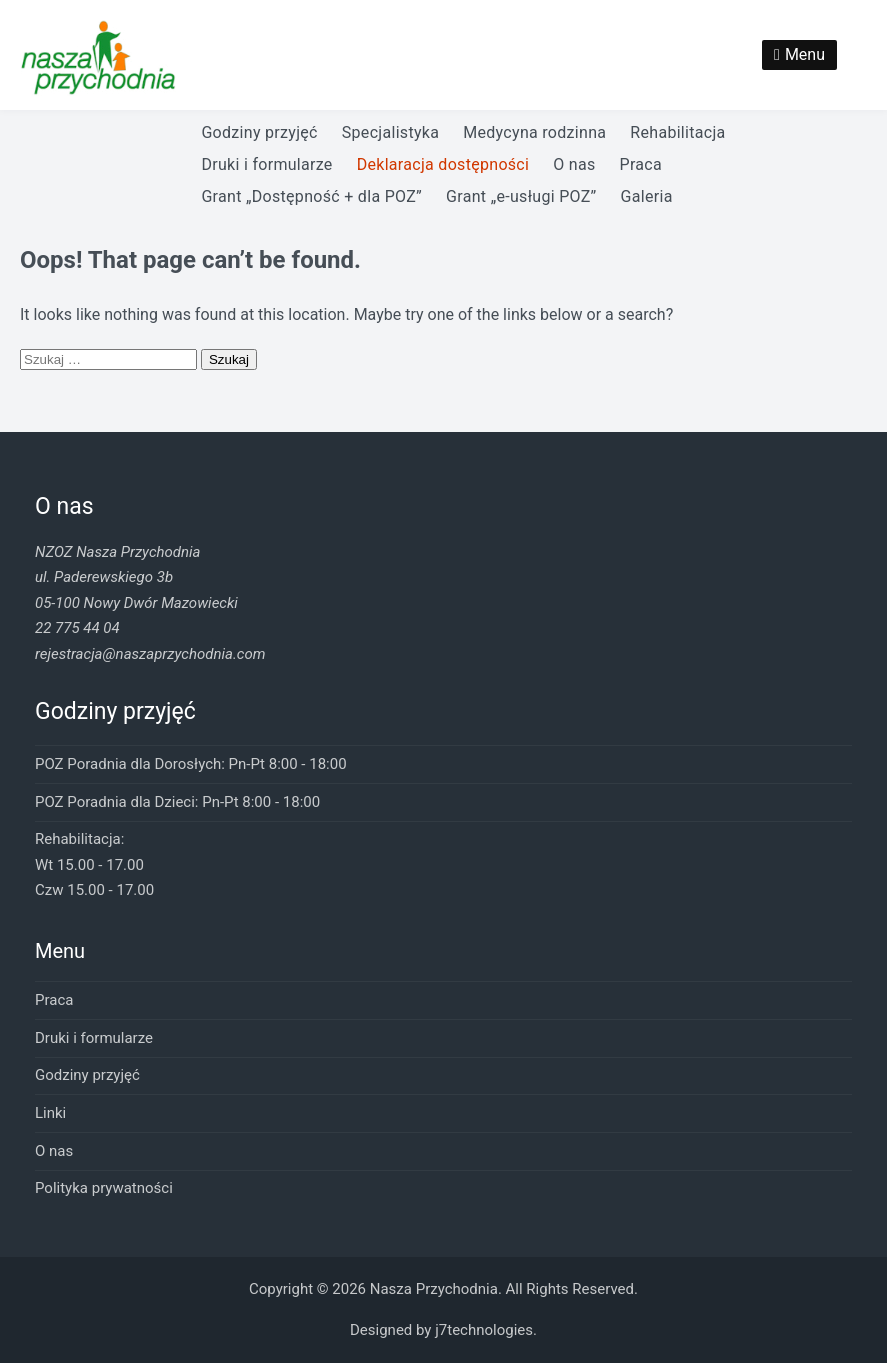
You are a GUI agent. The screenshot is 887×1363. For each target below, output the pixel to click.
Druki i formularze (266, 164)
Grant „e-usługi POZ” (521, 196)
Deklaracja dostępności (443, 164)
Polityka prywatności (104, 1188)
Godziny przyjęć (259, 132)
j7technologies (484, 1330)
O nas (574, 164)
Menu (805, 54)
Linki (50, 1113)
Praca (641, 164)
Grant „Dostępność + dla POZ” (311, 196)
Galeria (647, 196)
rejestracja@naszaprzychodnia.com (150, 654)
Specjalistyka (390, 132)
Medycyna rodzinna (534, 132)
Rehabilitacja (677, 132)
